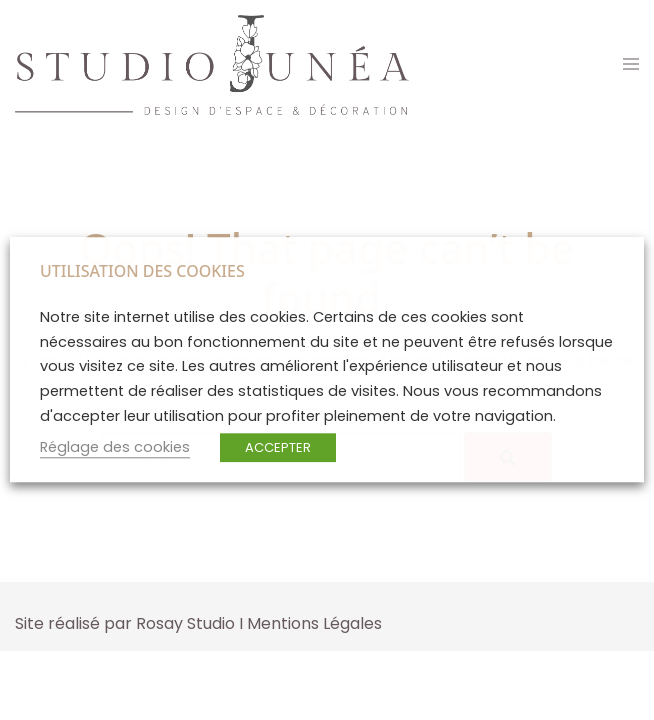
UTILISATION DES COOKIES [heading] (142, 271)
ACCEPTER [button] (278, 448)
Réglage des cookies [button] (115, 448)
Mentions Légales (314, 623)
